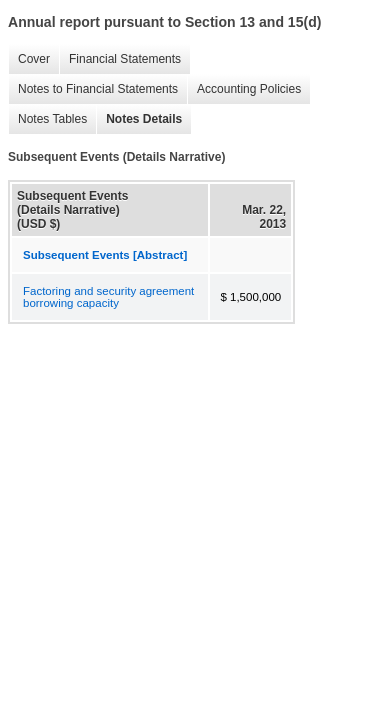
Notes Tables (47, 119)
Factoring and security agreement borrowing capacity (108, 297)
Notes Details (139, 119)
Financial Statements (120, 59)
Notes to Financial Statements (93, 89)
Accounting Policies (244, 89)
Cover (29, 59)
